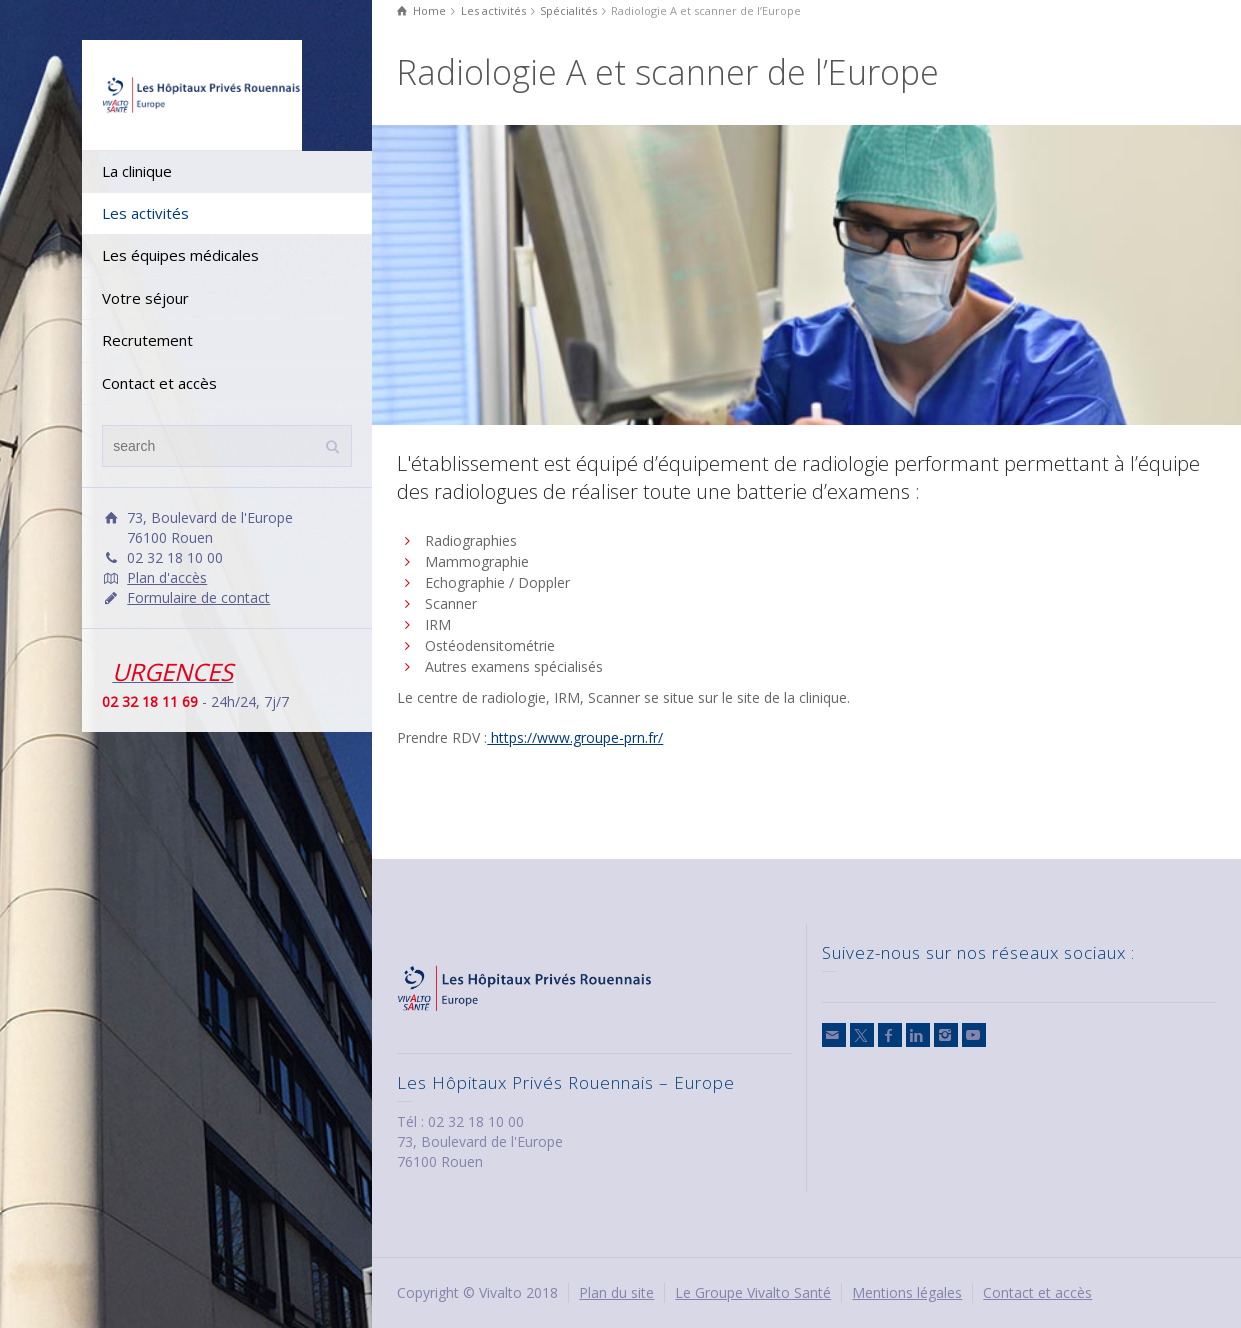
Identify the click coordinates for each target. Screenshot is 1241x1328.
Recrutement (147, 340)
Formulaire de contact (198, 597)
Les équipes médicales (180, 255)
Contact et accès (159, 383)
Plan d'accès (167, 577)
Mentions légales (907, 1292)
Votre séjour (145, 298)
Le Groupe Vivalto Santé (753, 1292)
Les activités (145, 213)
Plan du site (616, 1292)
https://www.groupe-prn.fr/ (575, 737)
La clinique (137, 171)
